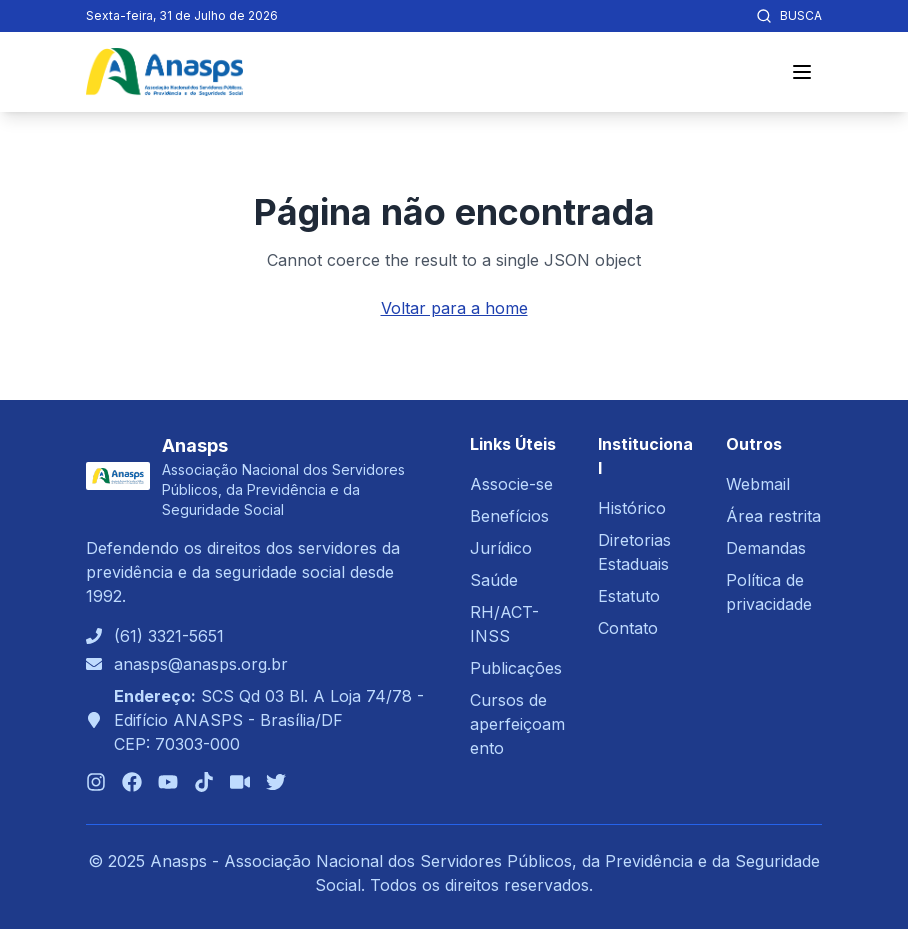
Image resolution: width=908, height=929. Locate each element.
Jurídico (501, 548)
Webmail (758, 484)
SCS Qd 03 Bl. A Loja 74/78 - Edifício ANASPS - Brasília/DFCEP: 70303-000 (269, 720)
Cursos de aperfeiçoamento (517, 724)
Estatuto (629, 596)
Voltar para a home (454, 308)
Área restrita (773, 516)
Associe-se (511, 484)
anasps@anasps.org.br (201, 664)
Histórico (632, 508)
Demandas (766, 548)
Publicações (516, 668)
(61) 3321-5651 (169, 636)
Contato (628, 628)
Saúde (494, 580)
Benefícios (509, 516)
